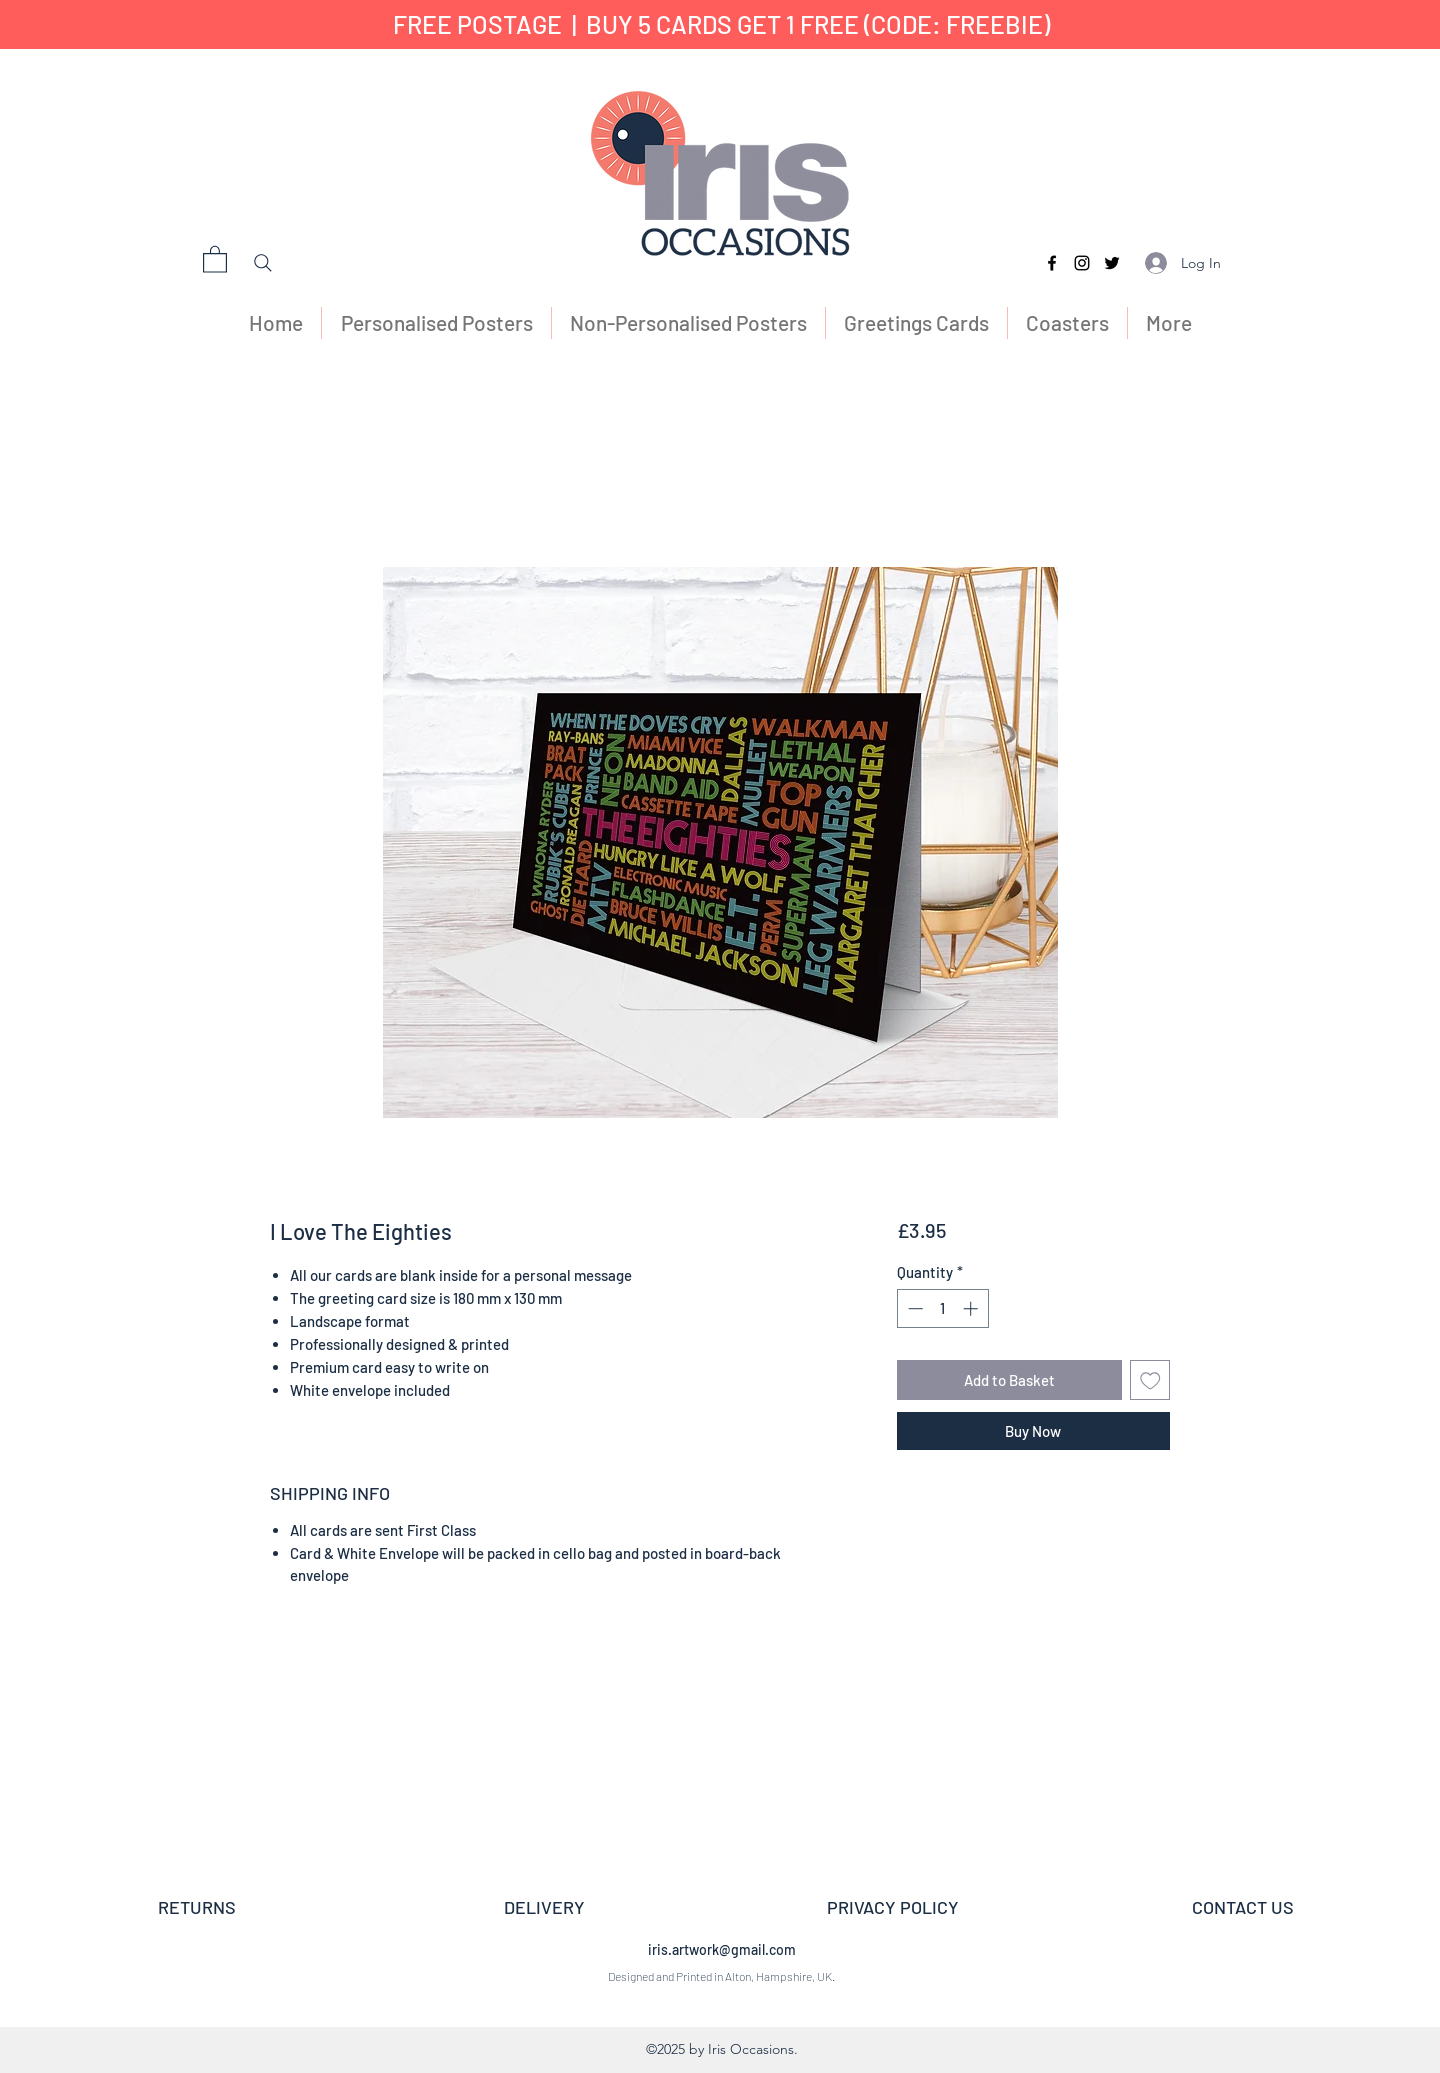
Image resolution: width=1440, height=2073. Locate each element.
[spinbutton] (942, 1308)
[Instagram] (1082, 263)
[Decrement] (913, 1308)
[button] (215, 258)
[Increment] (972, 1308)
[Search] (263, 263)
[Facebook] (1052, 263)
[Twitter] (1112, 263)
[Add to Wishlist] (1150, 1380)
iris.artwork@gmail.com (722, 1949)
